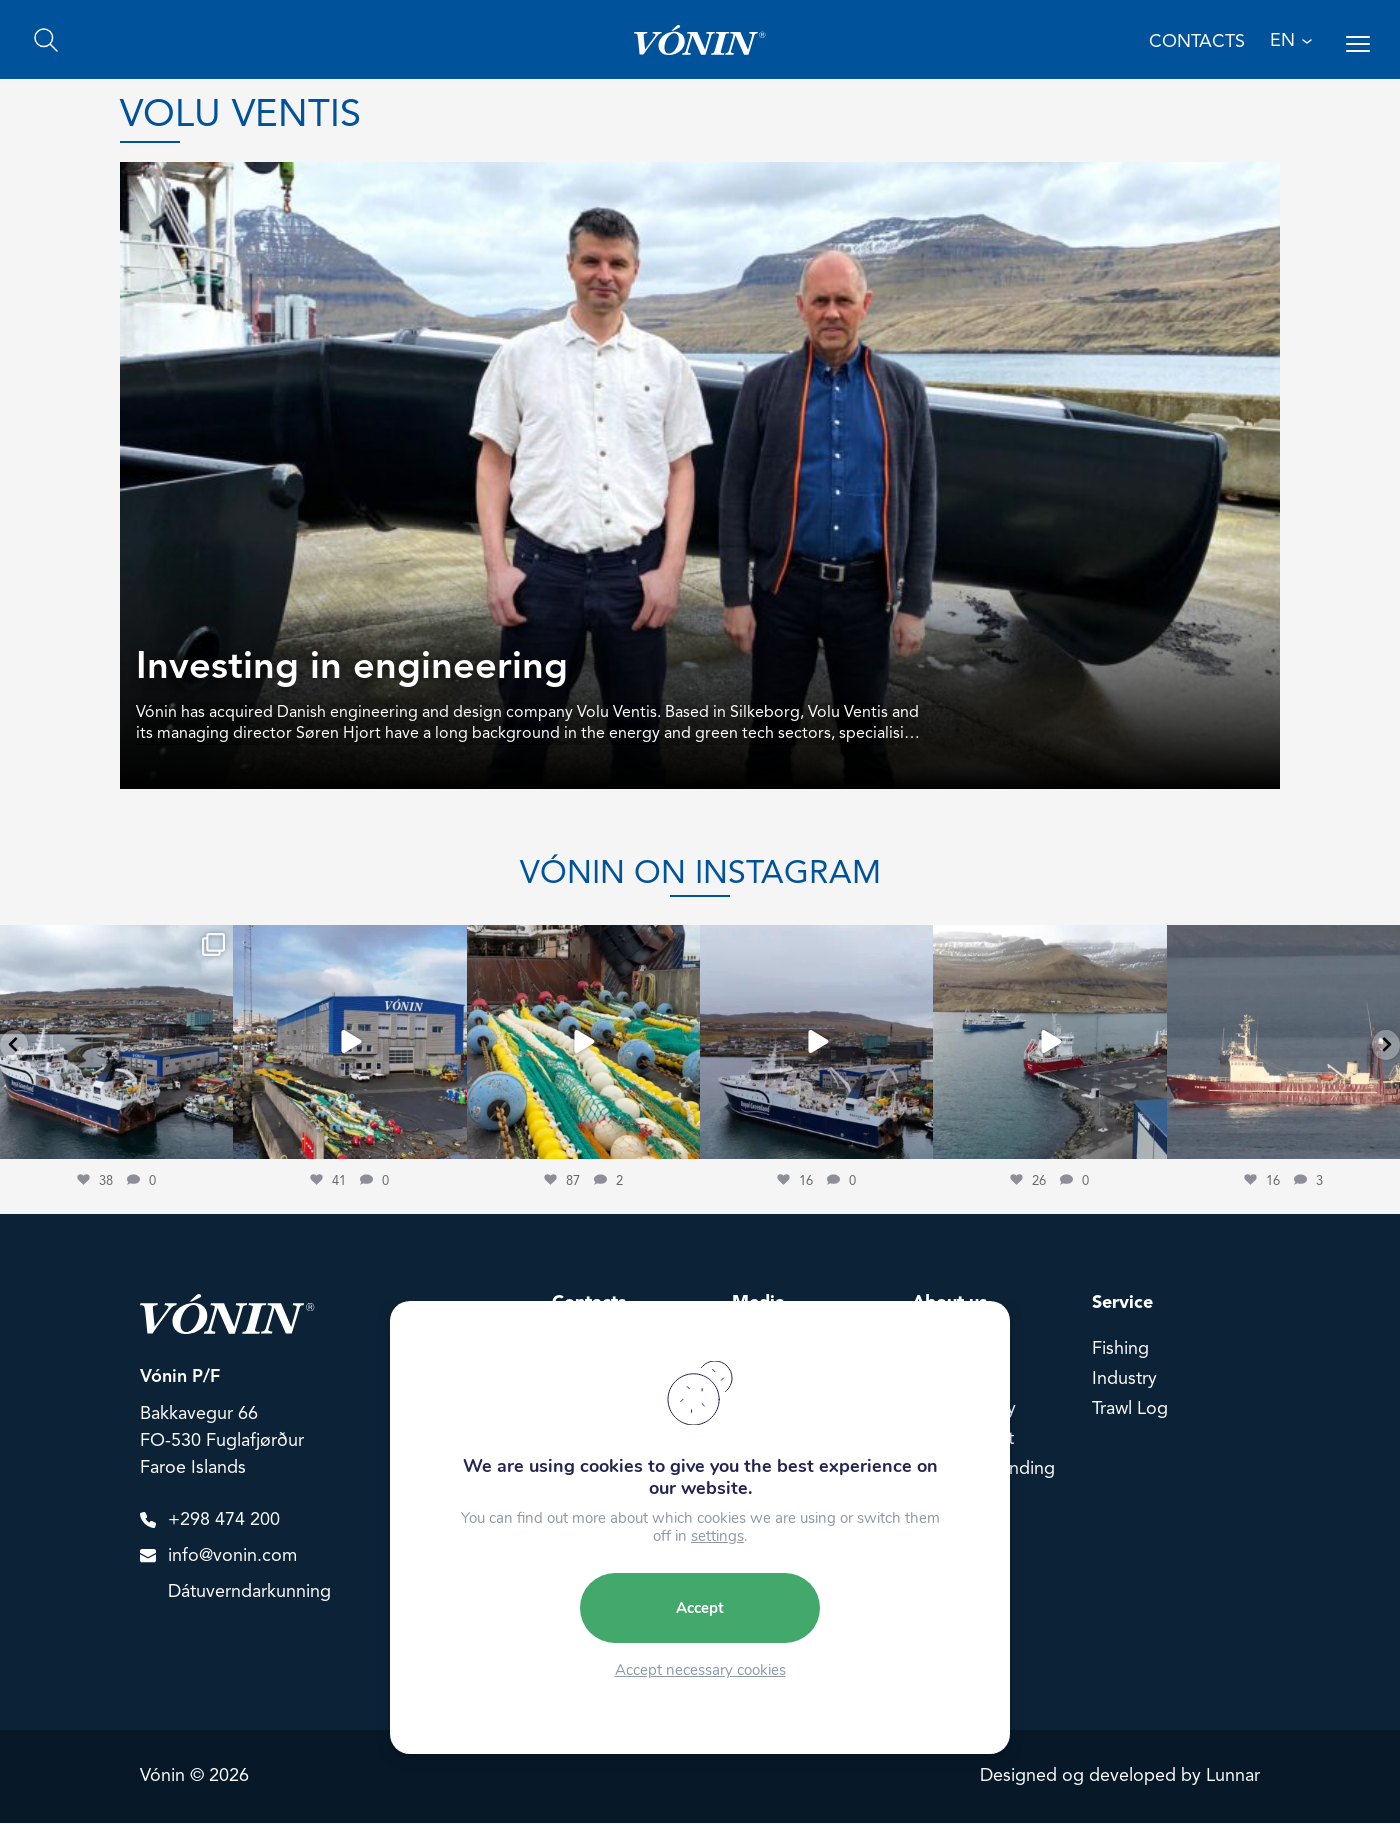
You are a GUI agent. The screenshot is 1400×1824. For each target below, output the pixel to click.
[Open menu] (1358, 45)
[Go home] (699, 41)
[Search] (46, 41)
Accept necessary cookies (700, 1670)
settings (717, 1536)
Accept (700, 1608)
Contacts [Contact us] (1197, 43)
